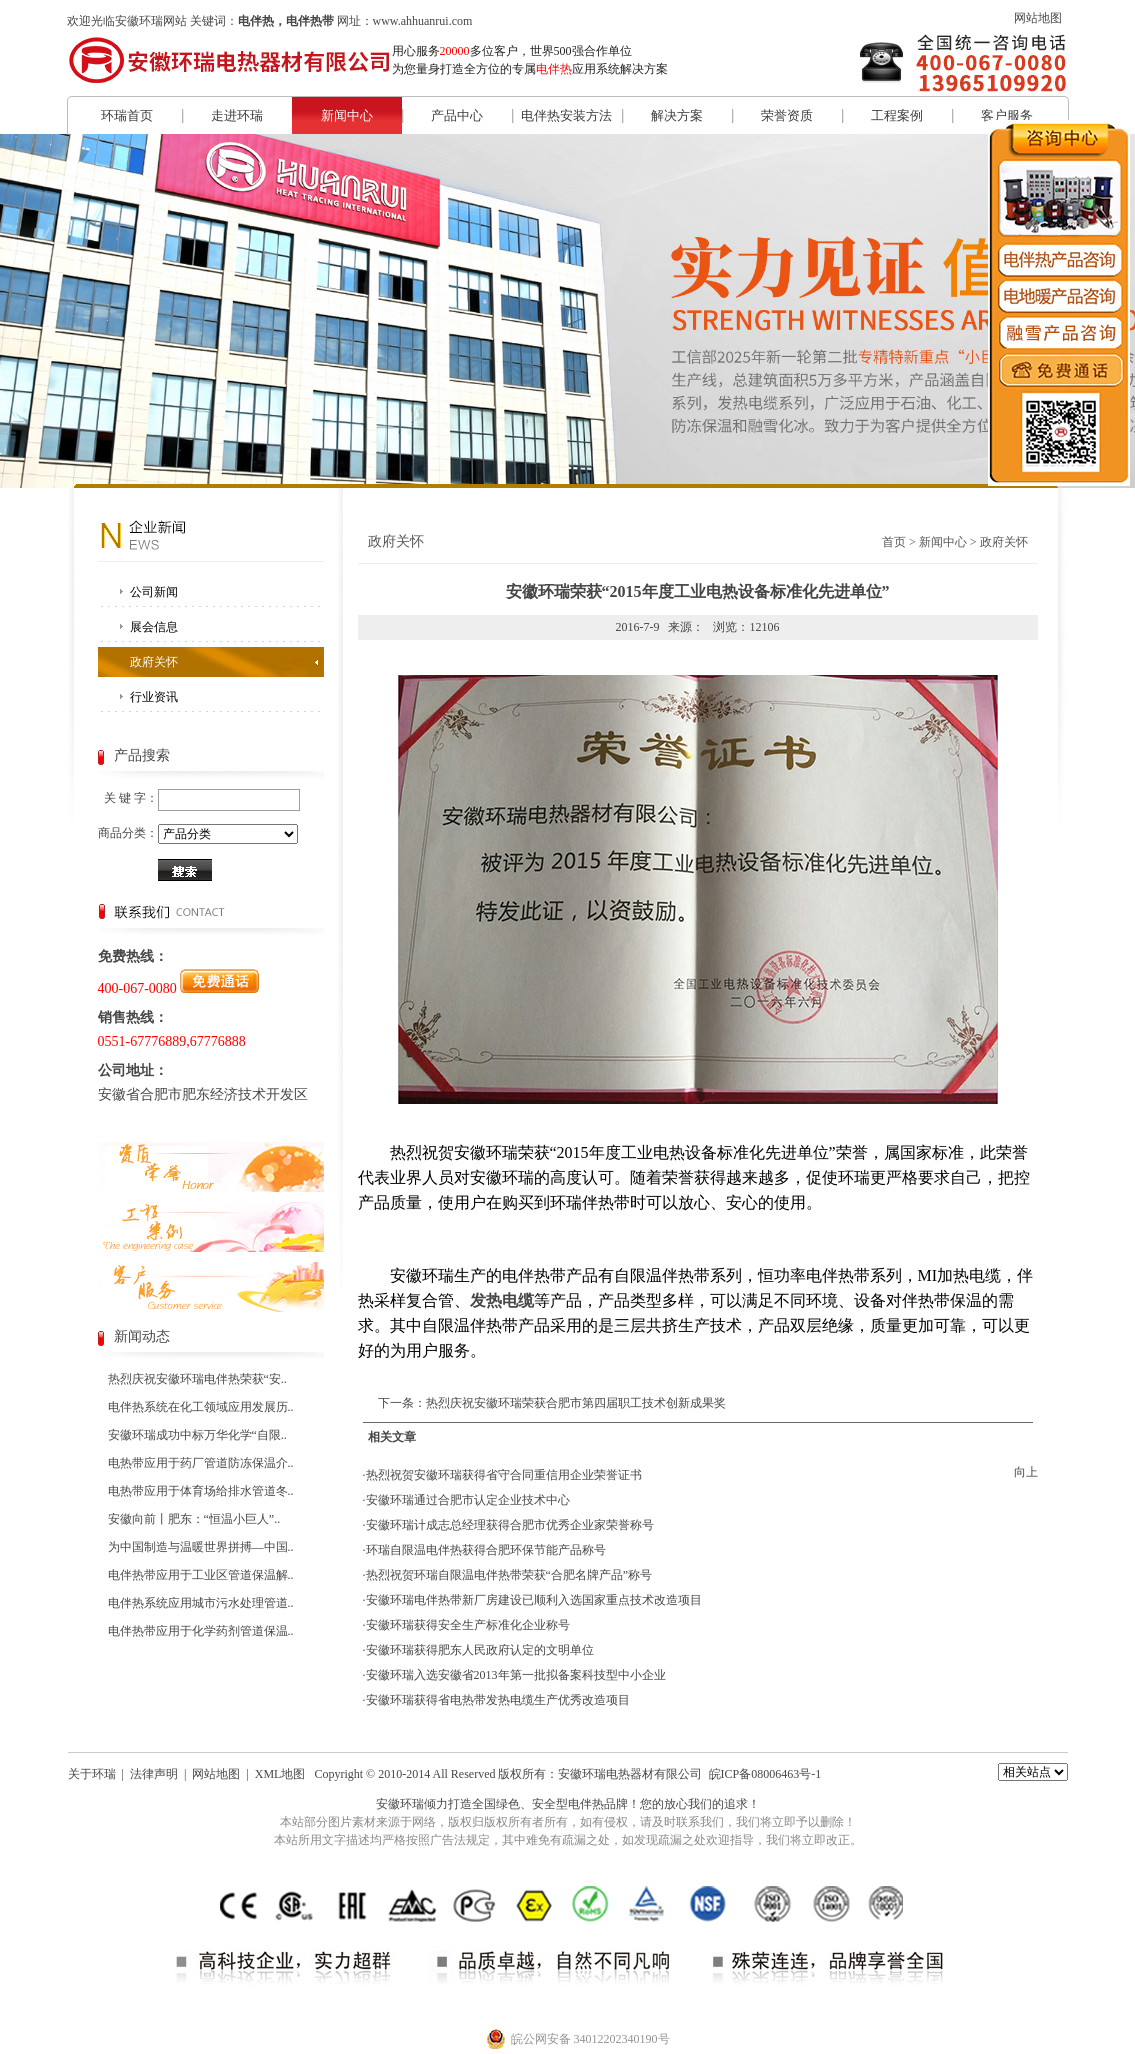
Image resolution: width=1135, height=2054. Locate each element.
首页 (894, 542)
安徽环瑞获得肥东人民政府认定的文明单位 (480, 1650)
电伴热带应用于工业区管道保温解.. (201, 1575)
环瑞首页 (127, 115)
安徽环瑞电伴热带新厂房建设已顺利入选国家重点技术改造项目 (534, 1600)
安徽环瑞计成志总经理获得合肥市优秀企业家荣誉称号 (510, 1525)
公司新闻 (154, 592)
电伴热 (586, 1804)
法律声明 (154, 1774)
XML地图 (280, 1774)
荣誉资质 (787, 115)
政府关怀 (154, 662)
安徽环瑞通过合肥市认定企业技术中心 (468, 1500)
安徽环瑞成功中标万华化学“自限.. (197, 1435)
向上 (1026, 1472)
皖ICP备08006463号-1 (765, 1774)
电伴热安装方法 (566, 115)
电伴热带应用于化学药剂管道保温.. (201, 1631)
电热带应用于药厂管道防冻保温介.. (201, 1463)
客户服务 (1007, 115)
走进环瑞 (237, 115)
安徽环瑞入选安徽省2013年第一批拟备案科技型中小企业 (516, 1675)
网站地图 (1038, 18)
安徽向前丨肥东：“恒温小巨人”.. (194, 1519)
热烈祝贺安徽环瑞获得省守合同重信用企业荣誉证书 (504, 1475)
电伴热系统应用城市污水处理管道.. (201, 1603)
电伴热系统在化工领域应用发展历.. (201, 1407)
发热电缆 (502, 1300)
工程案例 (897, 115)
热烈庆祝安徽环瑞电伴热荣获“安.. (197, 1379)
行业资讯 (154, 697)
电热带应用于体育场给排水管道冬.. (201, 1491)
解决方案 (677, 115)
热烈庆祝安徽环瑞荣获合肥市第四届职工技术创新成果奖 (576, 1403)
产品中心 (457, 115)
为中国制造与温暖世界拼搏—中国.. (201, 1547)
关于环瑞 (92, 1774)
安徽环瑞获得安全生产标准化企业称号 (468, 1625)
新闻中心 (347, 115)
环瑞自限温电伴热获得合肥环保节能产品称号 (486, 1550)
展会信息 (154, 627)
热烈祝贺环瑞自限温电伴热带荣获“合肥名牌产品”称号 (509, 1575)
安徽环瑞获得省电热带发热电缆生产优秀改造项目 (498, 1700)
